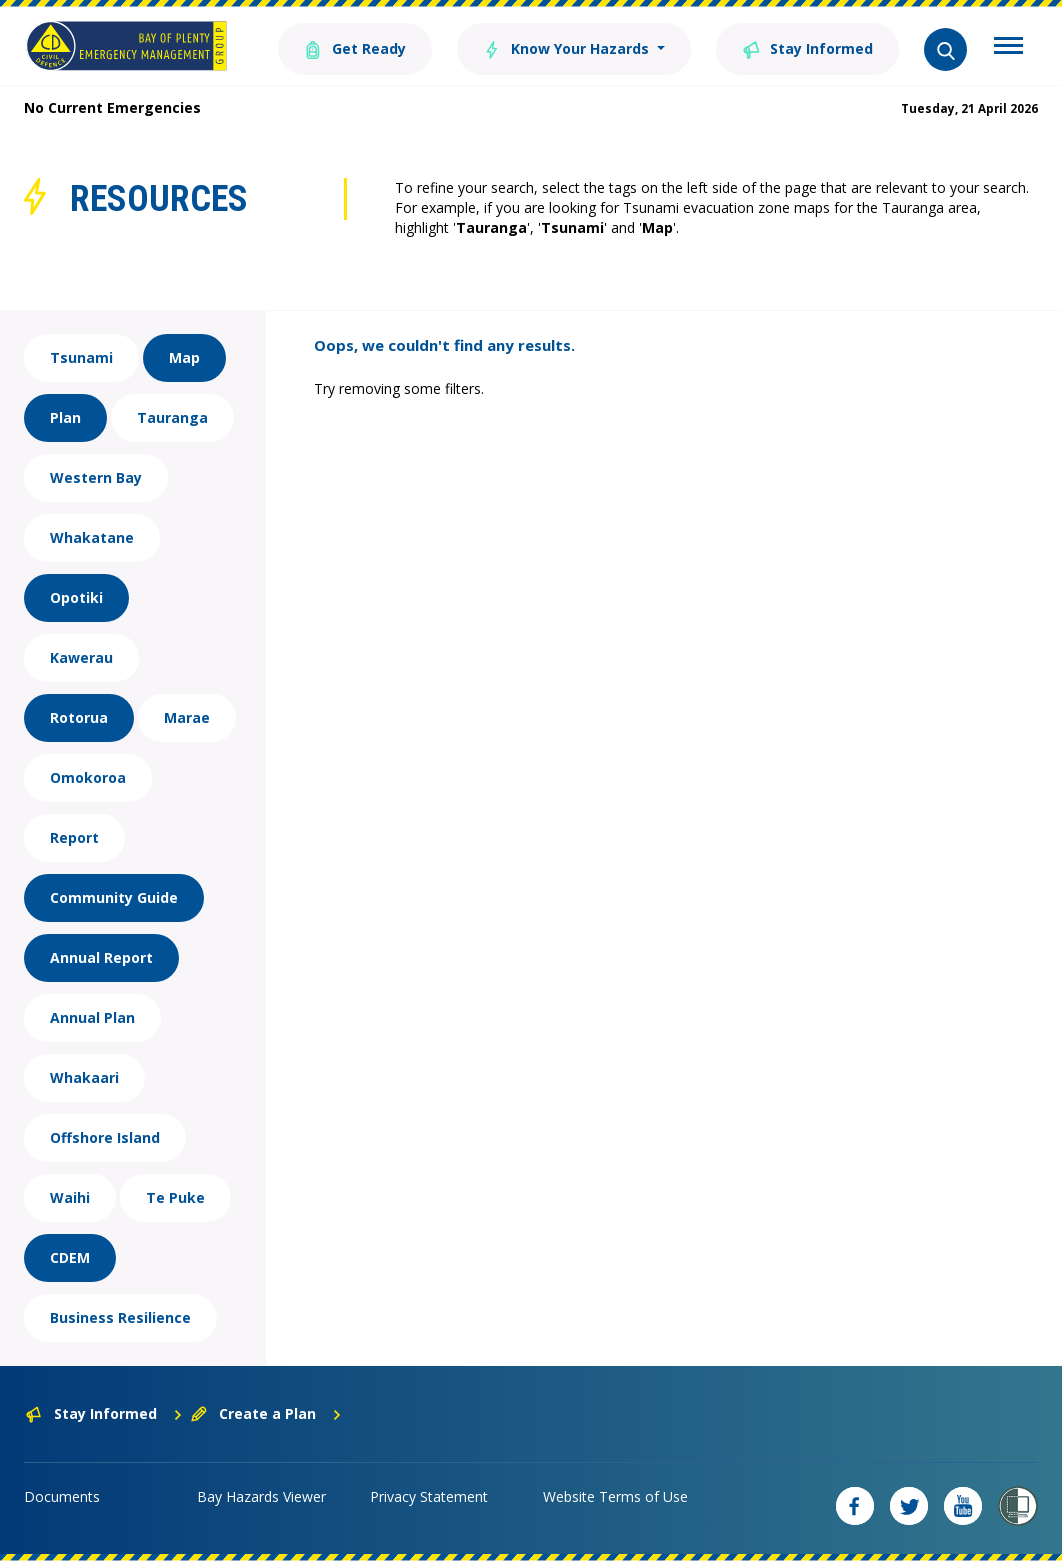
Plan (65, 417)
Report (74, 837)
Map (184, 357)
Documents (62, 1496)
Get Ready (355, 47)
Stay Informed (807, 47)
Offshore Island (105, 1137)
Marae (187, 717)
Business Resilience (120, 1317)
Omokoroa (88, 777)
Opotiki (76, 597)
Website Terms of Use (615, 1496)
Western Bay (96, 477)
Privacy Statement (429, 1496)
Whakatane (92, 537)
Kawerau (81, 657)
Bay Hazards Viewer (261, 1496)
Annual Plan (92, 1017)
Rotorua (79, 717)
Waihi (70, 1197)
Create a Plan (266, 1413)
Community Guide (114, 897)
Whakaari (84, 1077)
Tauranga (172, 417)
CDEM (70, 1257)
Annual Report (101, 957)
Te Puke (175, 1197)
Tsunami (81, 357)
